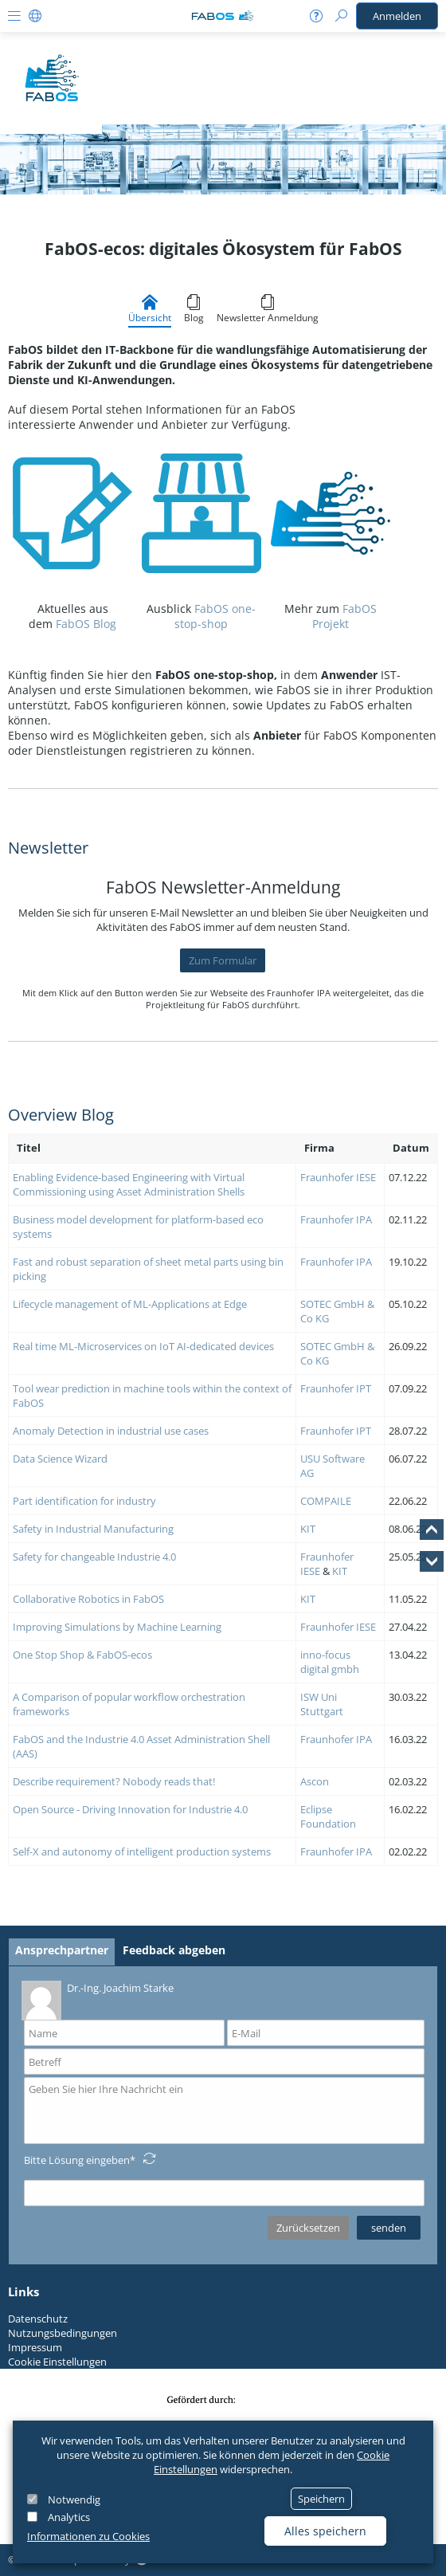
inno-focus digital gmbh (329, 1661)
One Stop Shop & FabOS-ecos (82, 1654)
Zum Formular (222, 960)
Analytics (69, 2517)
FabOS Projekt (344, 616)
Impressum (35, 2347)
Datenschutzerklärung (74, 2249)
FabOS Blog (86, 623)
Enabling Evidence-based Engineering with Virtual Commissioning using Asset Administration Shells (129, 1184)
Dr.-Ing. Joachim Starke (98, 1999)
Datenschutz (38, 2318)
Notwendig (74, 2499)
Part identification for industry (84, 1501)
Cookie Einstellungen (57, 2361)
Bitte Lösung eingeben (77, 2160)
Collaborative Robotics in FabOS (88, 1599)
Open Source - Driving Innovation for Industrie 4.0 (130, 1809)
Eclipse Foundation (328, 1816)
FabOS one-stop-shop (215, 616)
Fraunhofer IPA (337, 1219)
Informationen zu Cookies (88, 2536)
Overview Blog (61, 1114)
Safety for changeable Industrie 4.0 (94, 1556)
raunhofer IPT (338, 1388)
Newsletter (48, 847)
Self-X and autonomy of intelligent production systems (142, 1851)
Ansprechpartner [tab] (61, 1950)
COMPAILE (325, 1501)
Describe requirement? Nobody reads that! (115, 1781)
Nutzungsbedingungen (62, 2333)
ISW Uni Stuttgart (321, 1704)
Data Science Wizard (60, 1458)
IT (311, 1529)
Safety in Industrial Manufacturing (93, 1529)
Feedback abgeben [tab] (174, 1950)
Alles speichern (325, 2531)
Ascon (314, 1781)
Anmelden (397, 16)
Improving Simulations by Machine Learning (117, 1627)
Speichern (321, 2499)
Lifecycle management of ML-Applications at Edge (130, 1304)
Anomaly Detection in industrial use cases (111, 1430)
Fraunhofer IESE (338, 1177)
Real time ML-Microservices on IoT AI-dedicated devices (143, 1346)
